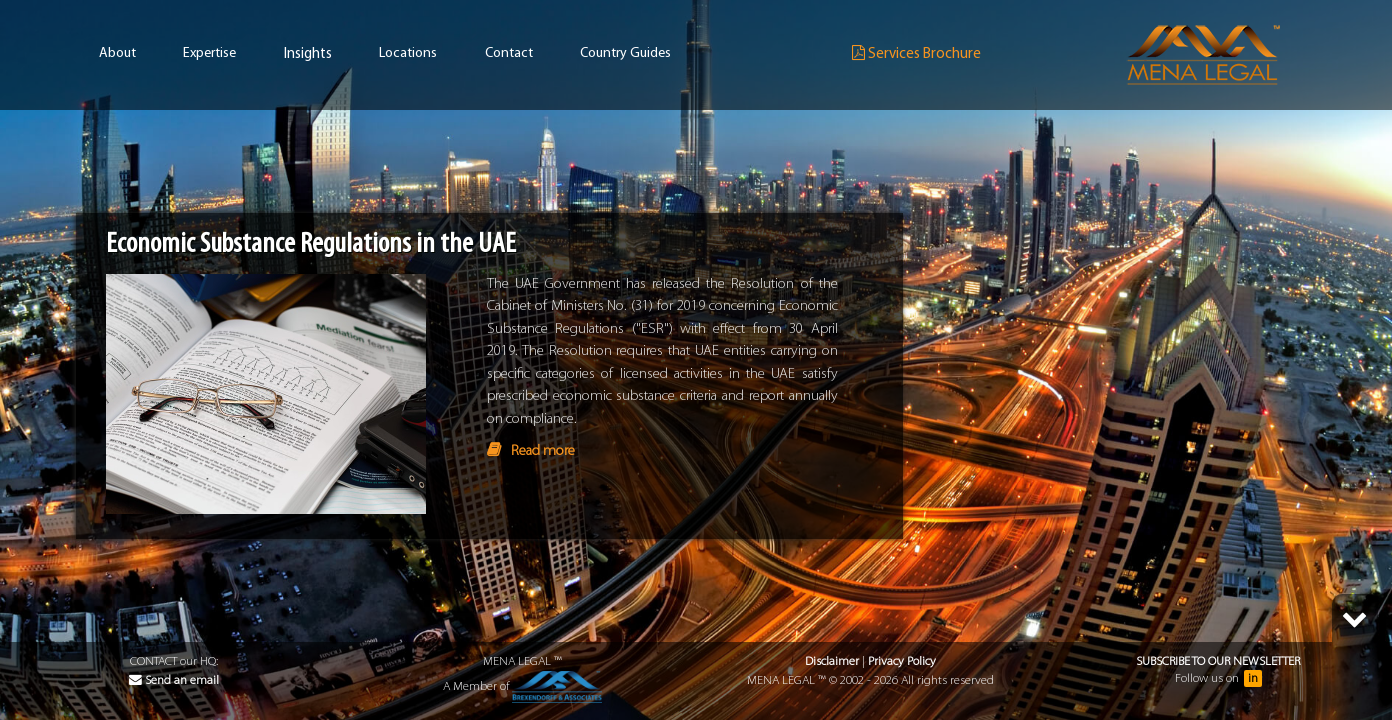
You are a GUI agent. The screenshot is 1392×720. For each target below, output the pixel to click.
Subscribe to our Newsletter (1218, 661)
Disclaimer (832, 661)
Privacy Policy (902, 661)
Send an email (174, 680)
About (117, 54)
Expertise (209, 54)
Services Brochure (916, 53)
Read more (543, 451)
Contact (509, 54)
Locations (408, 54)
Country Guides (625, 54)
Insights (308, 54)
